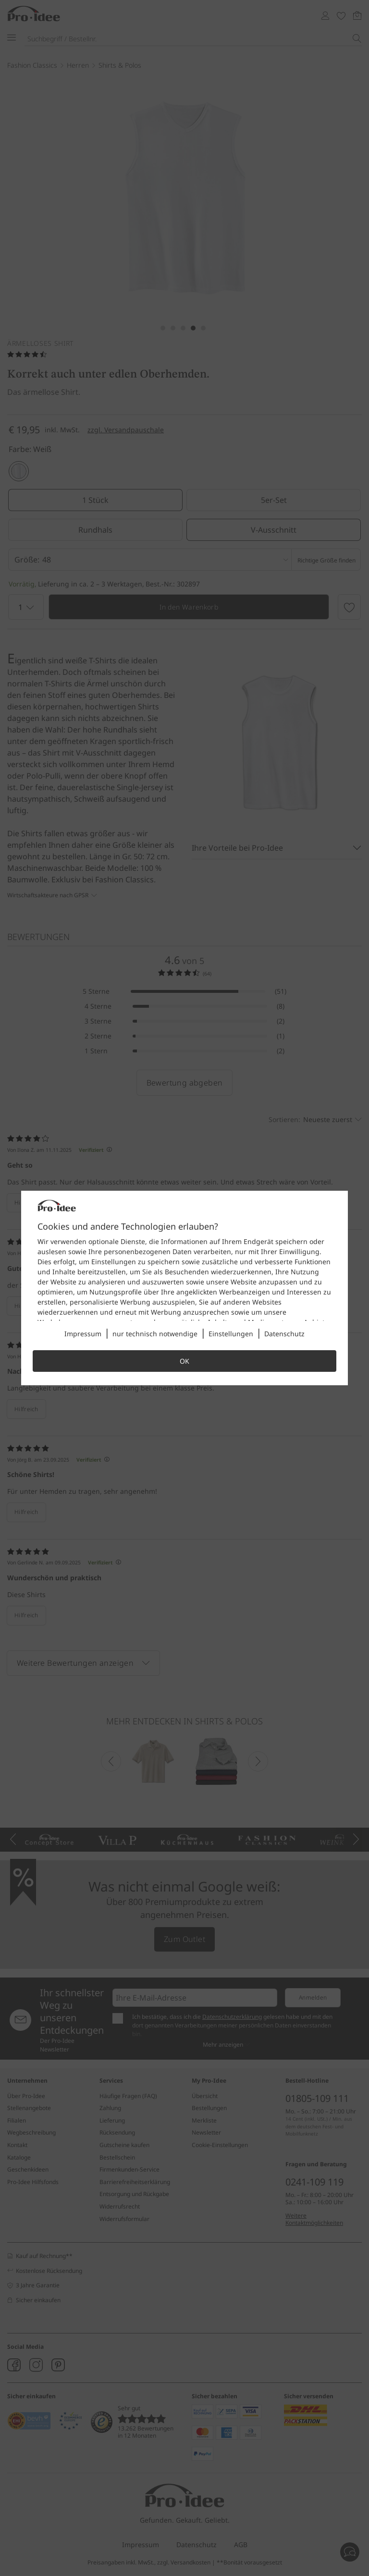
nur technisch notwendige (154, 1333)
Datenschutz (284, 1333)
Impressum (82, 1333)
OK (184, 1361)
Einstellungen (231, 1333)
